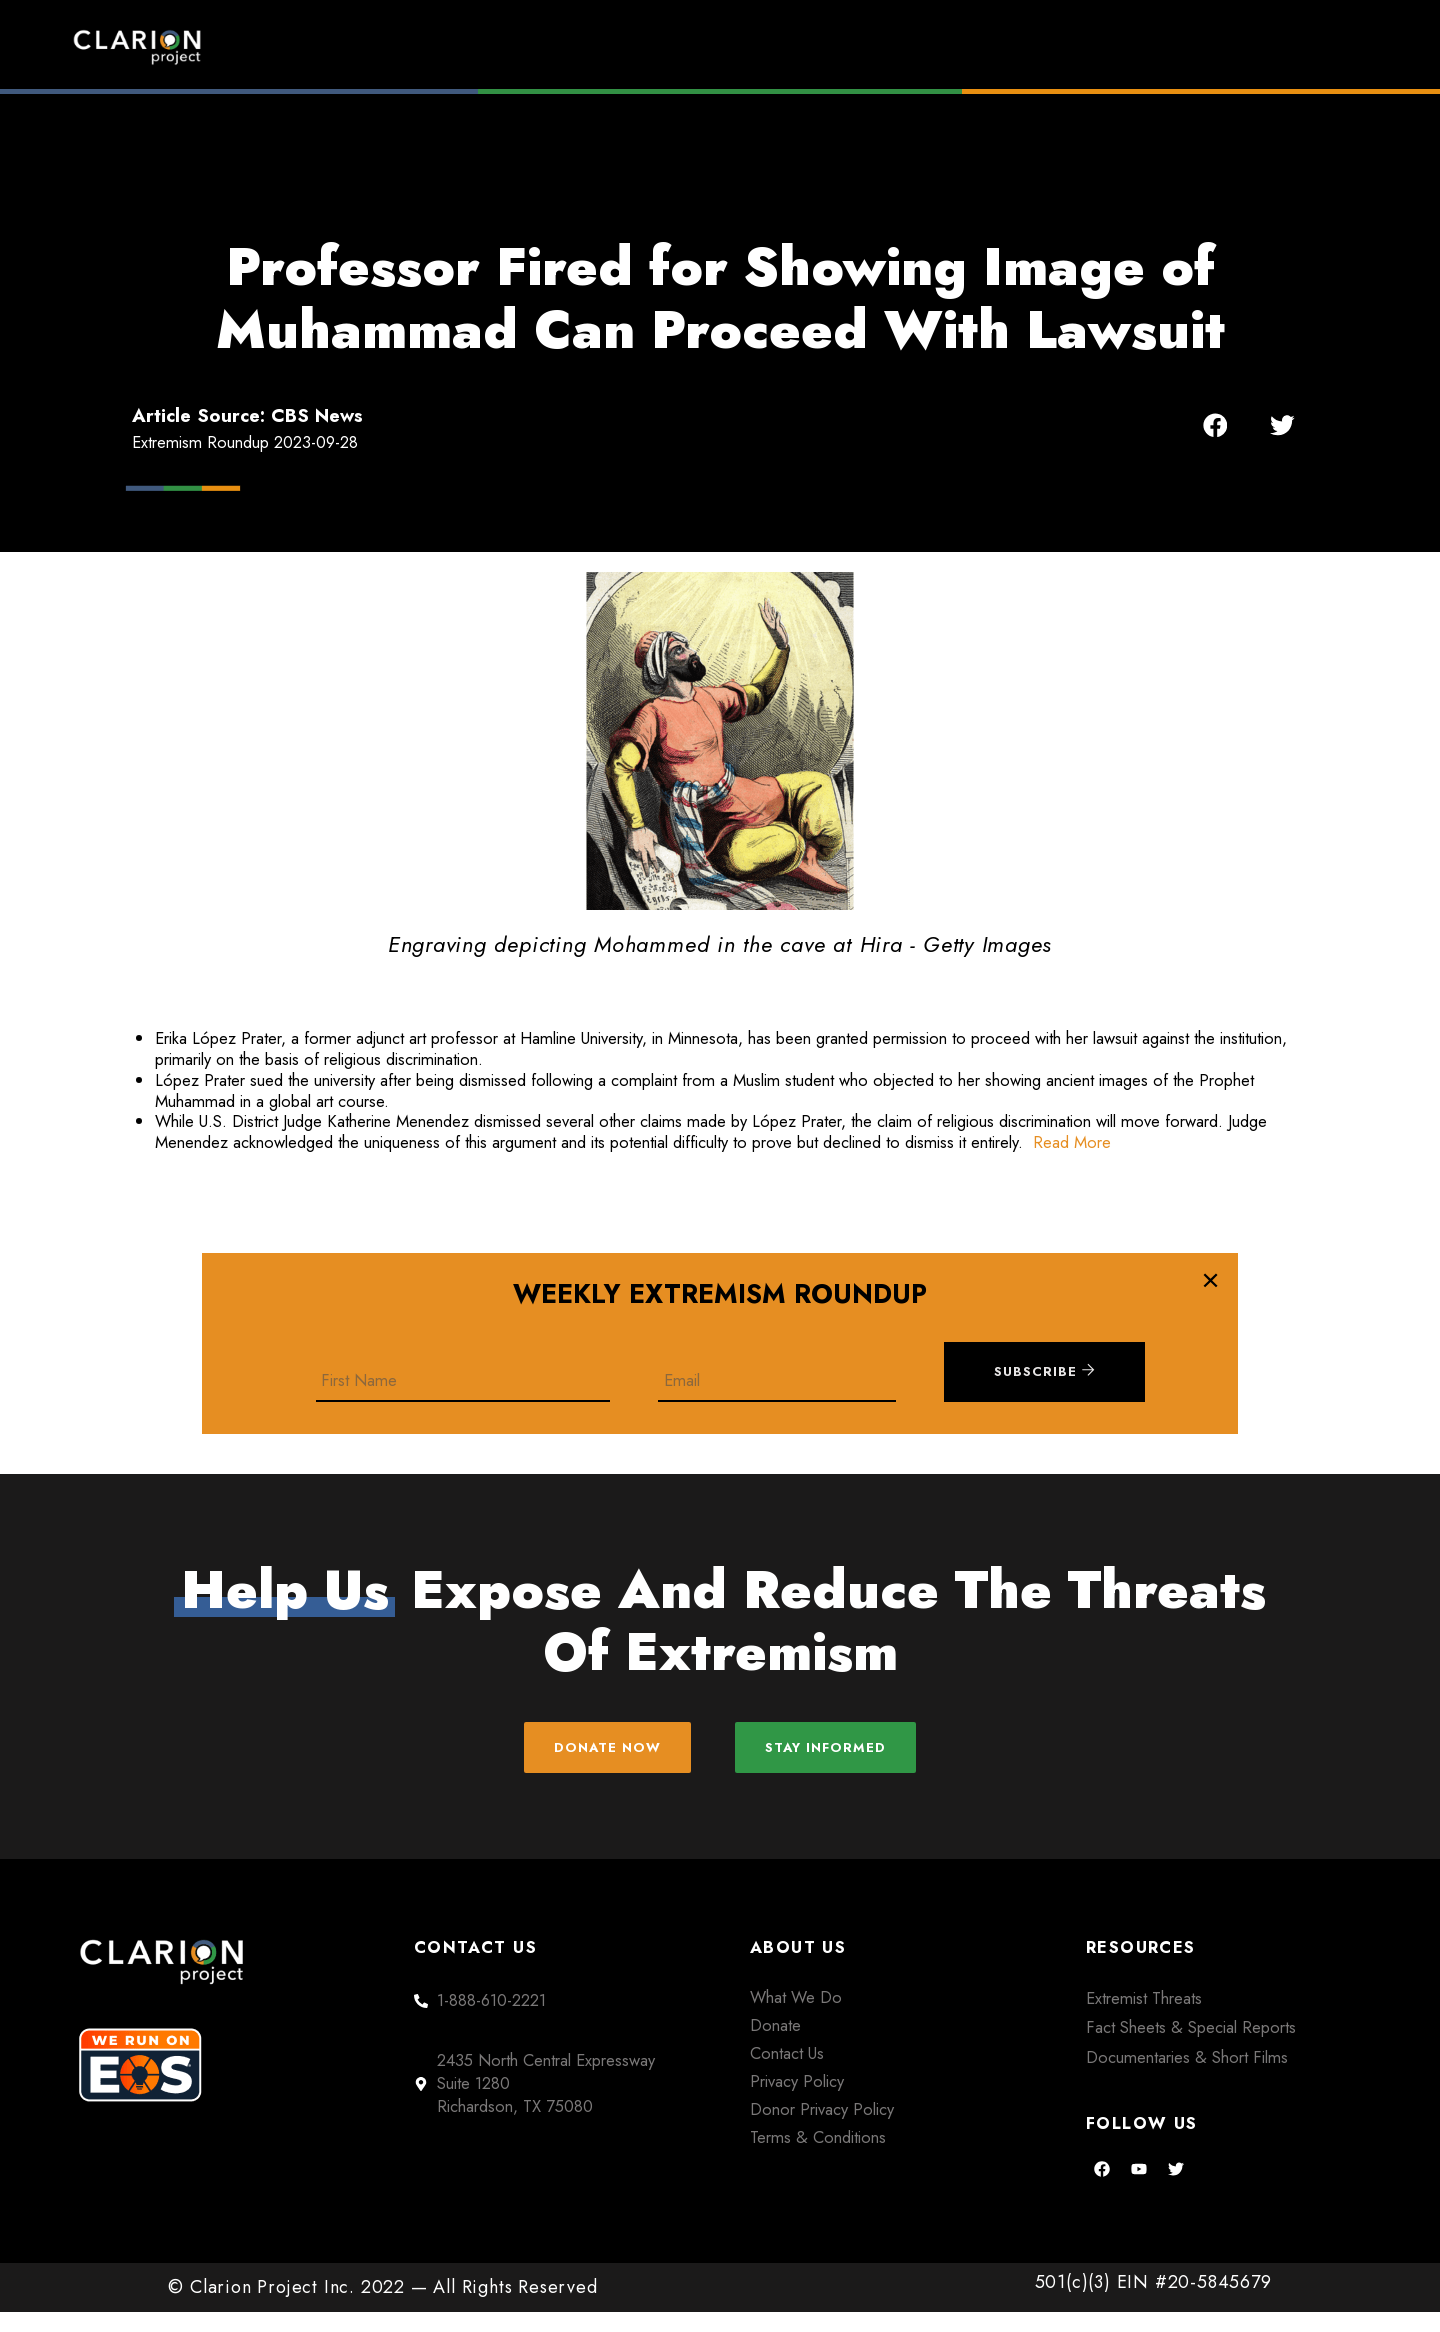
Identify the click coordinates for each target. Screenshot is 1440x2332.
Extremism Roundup (780, 46)
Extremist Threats (1144, 2017)
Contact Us (787, 2072)
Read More (1072, 1142)
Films (975, 46)
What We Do (796, 2016)
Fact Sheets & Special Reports (1191, 2047)
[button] (1215, 425)
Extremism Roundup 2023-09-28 (245, 442)
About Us (1124, 46)
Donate (1280, 46)
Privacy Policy (797, 2100)
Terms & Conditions (818, 2156)
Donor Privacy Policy (822, 2128)
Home (587, 46)
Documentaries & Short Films (1187, 2077)
